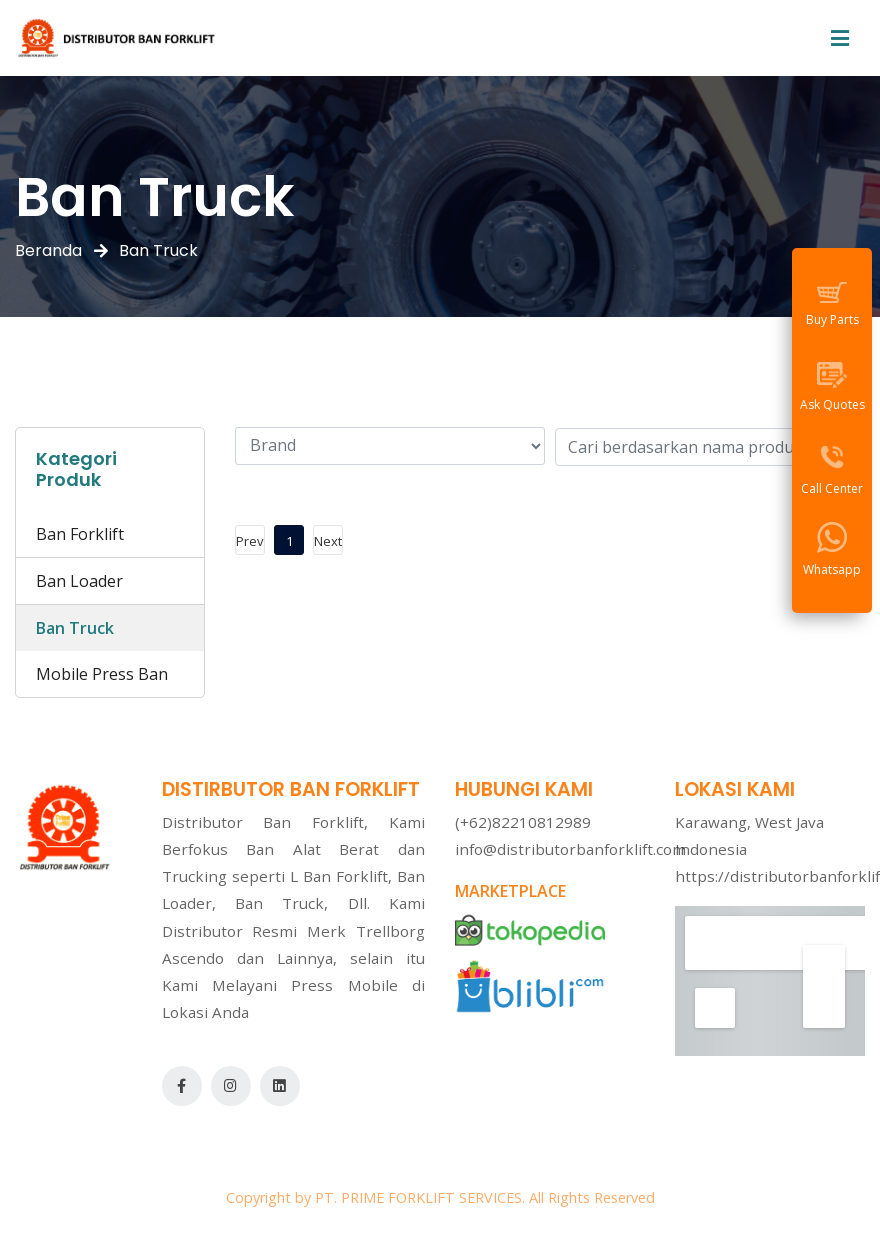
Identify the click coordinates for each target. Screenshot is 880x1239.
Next (328, 541)
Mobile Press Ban (102, 674)
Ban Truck (75, 628)
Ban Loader (79, 581)
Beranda (48, 250)
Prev (250, 541)
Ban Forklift (80, 534)
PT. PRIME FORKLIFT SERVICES (418, 1197)
